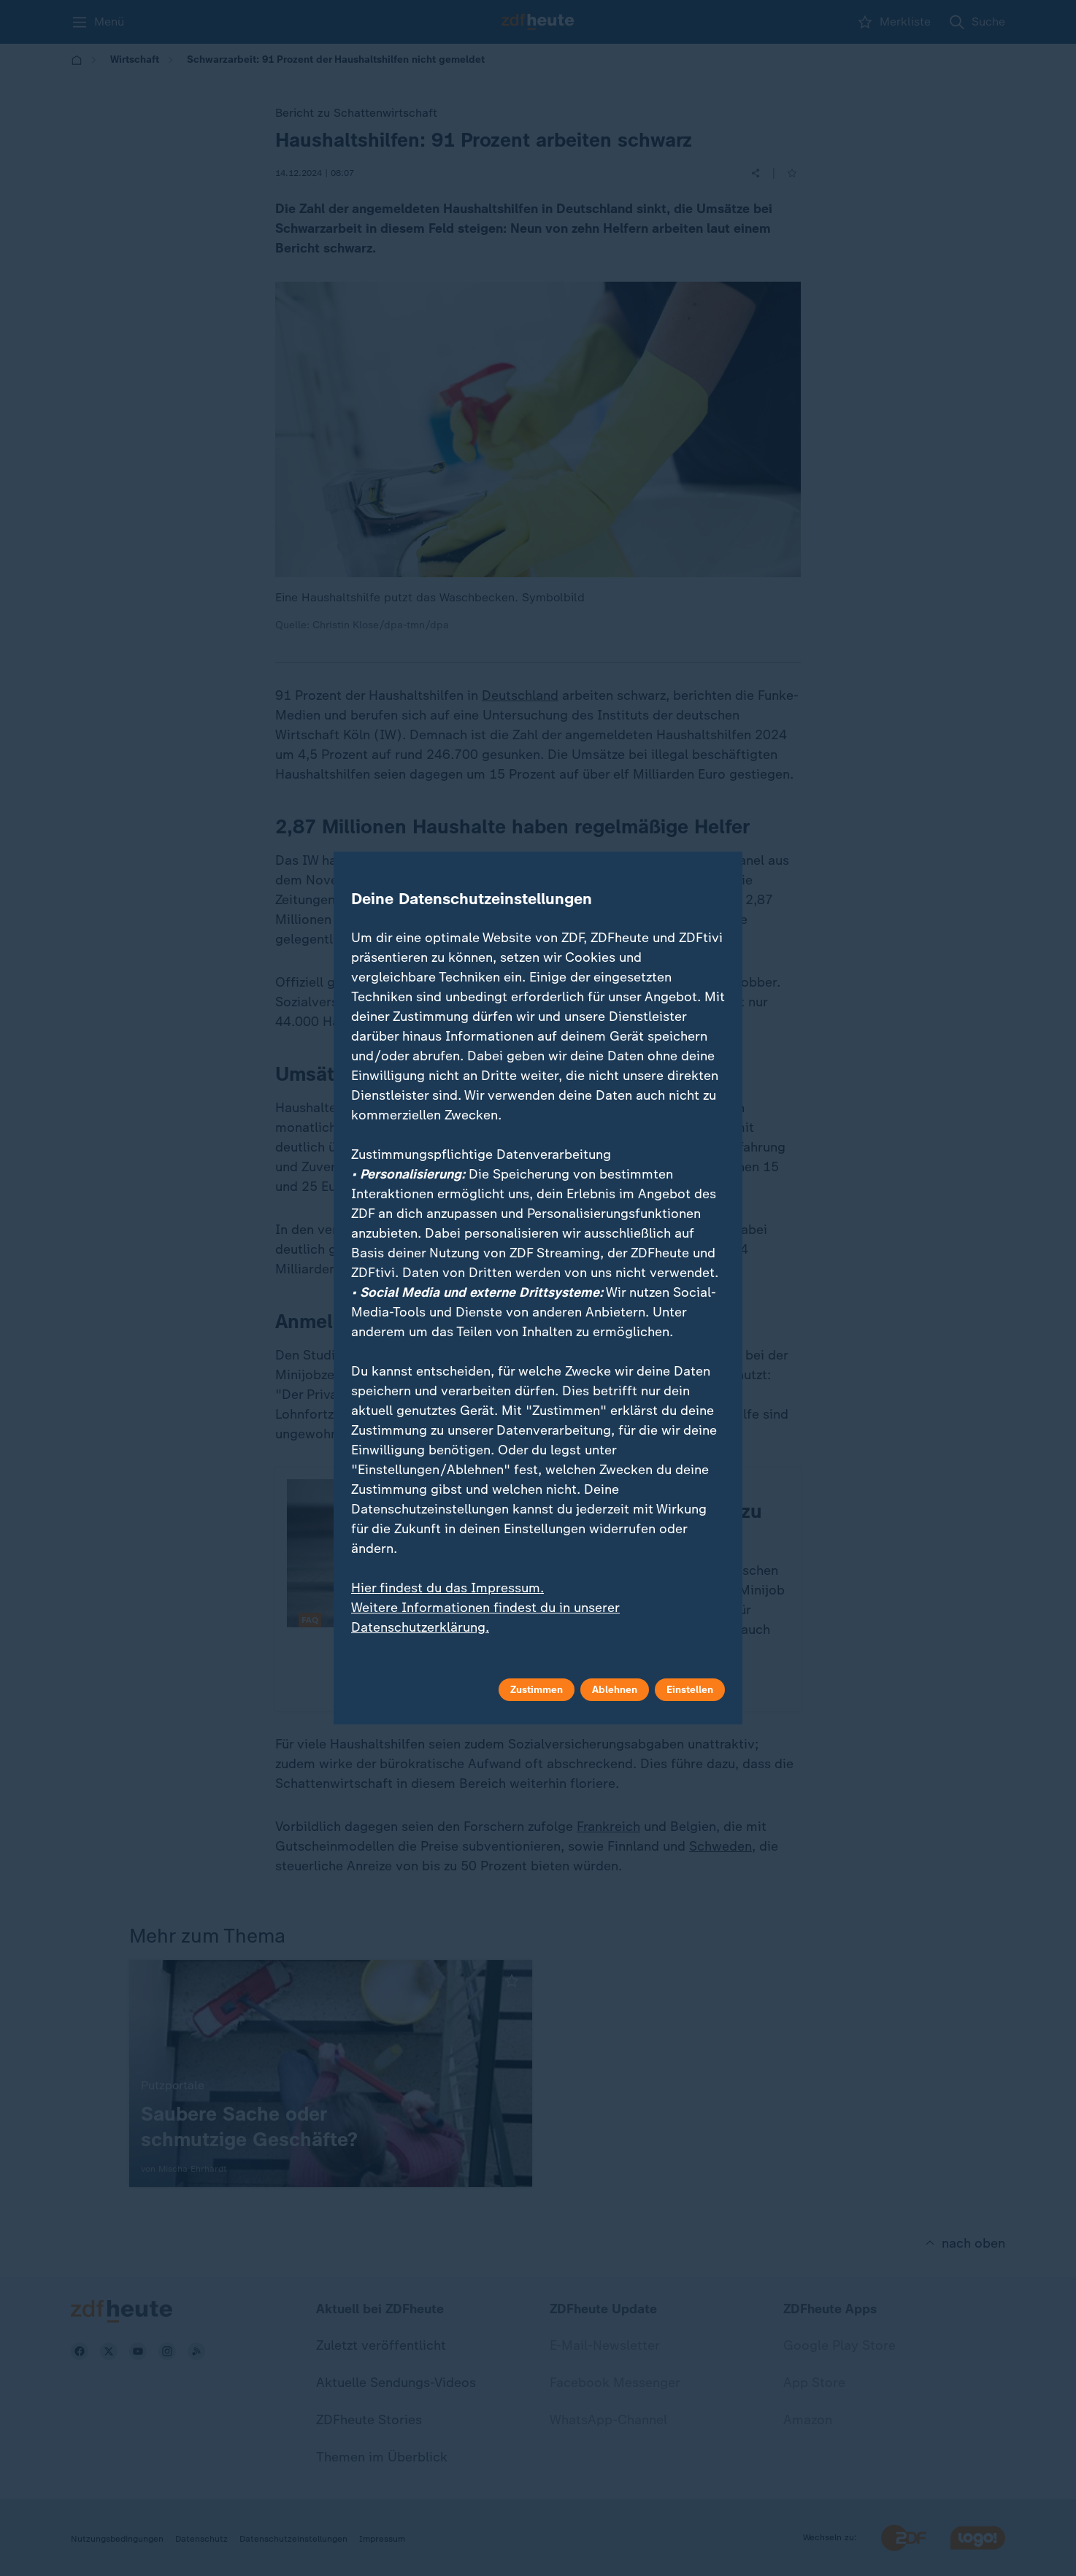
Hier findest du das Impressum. (447, 1588)
